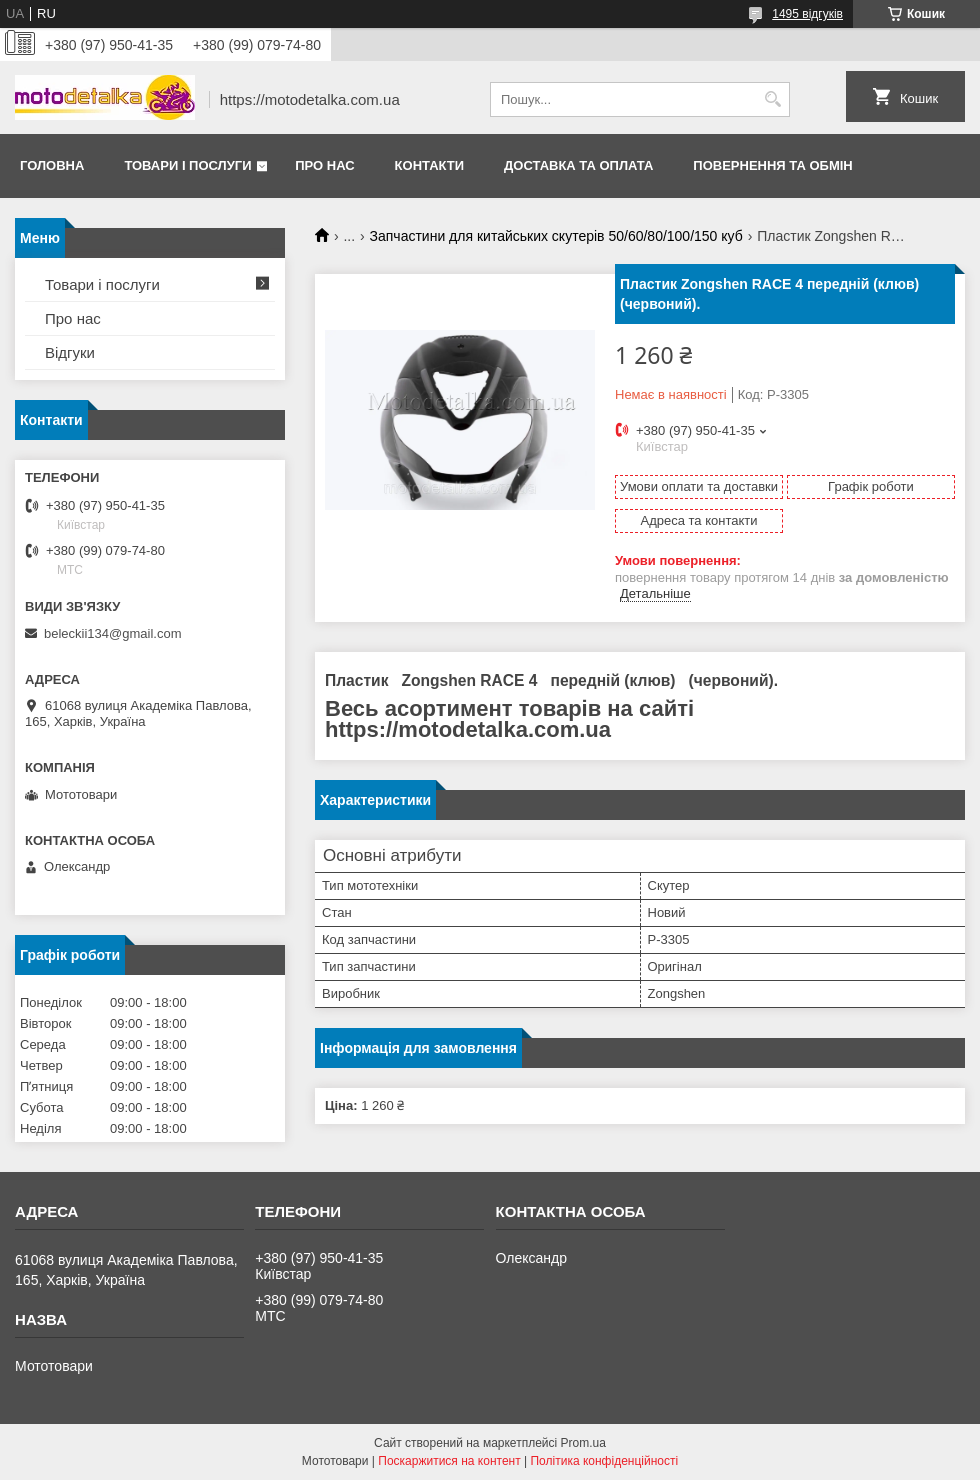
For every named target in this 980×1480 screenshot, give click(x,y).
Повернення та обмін (772, 165)
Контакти (430, 165)
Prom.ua (583, 1443)
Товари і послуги (187, 165)
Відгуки (70, 352)
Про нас (324, 165)
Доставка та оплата (578, 165)
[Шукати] (772, 99)
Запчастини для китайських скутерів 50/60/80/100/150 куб (556, 236)
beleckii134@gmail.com (112, 633)
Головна (52, 165)
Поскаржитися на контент (449, 1461)
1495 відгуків (807, 14)
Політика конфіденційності (604, 1461)
